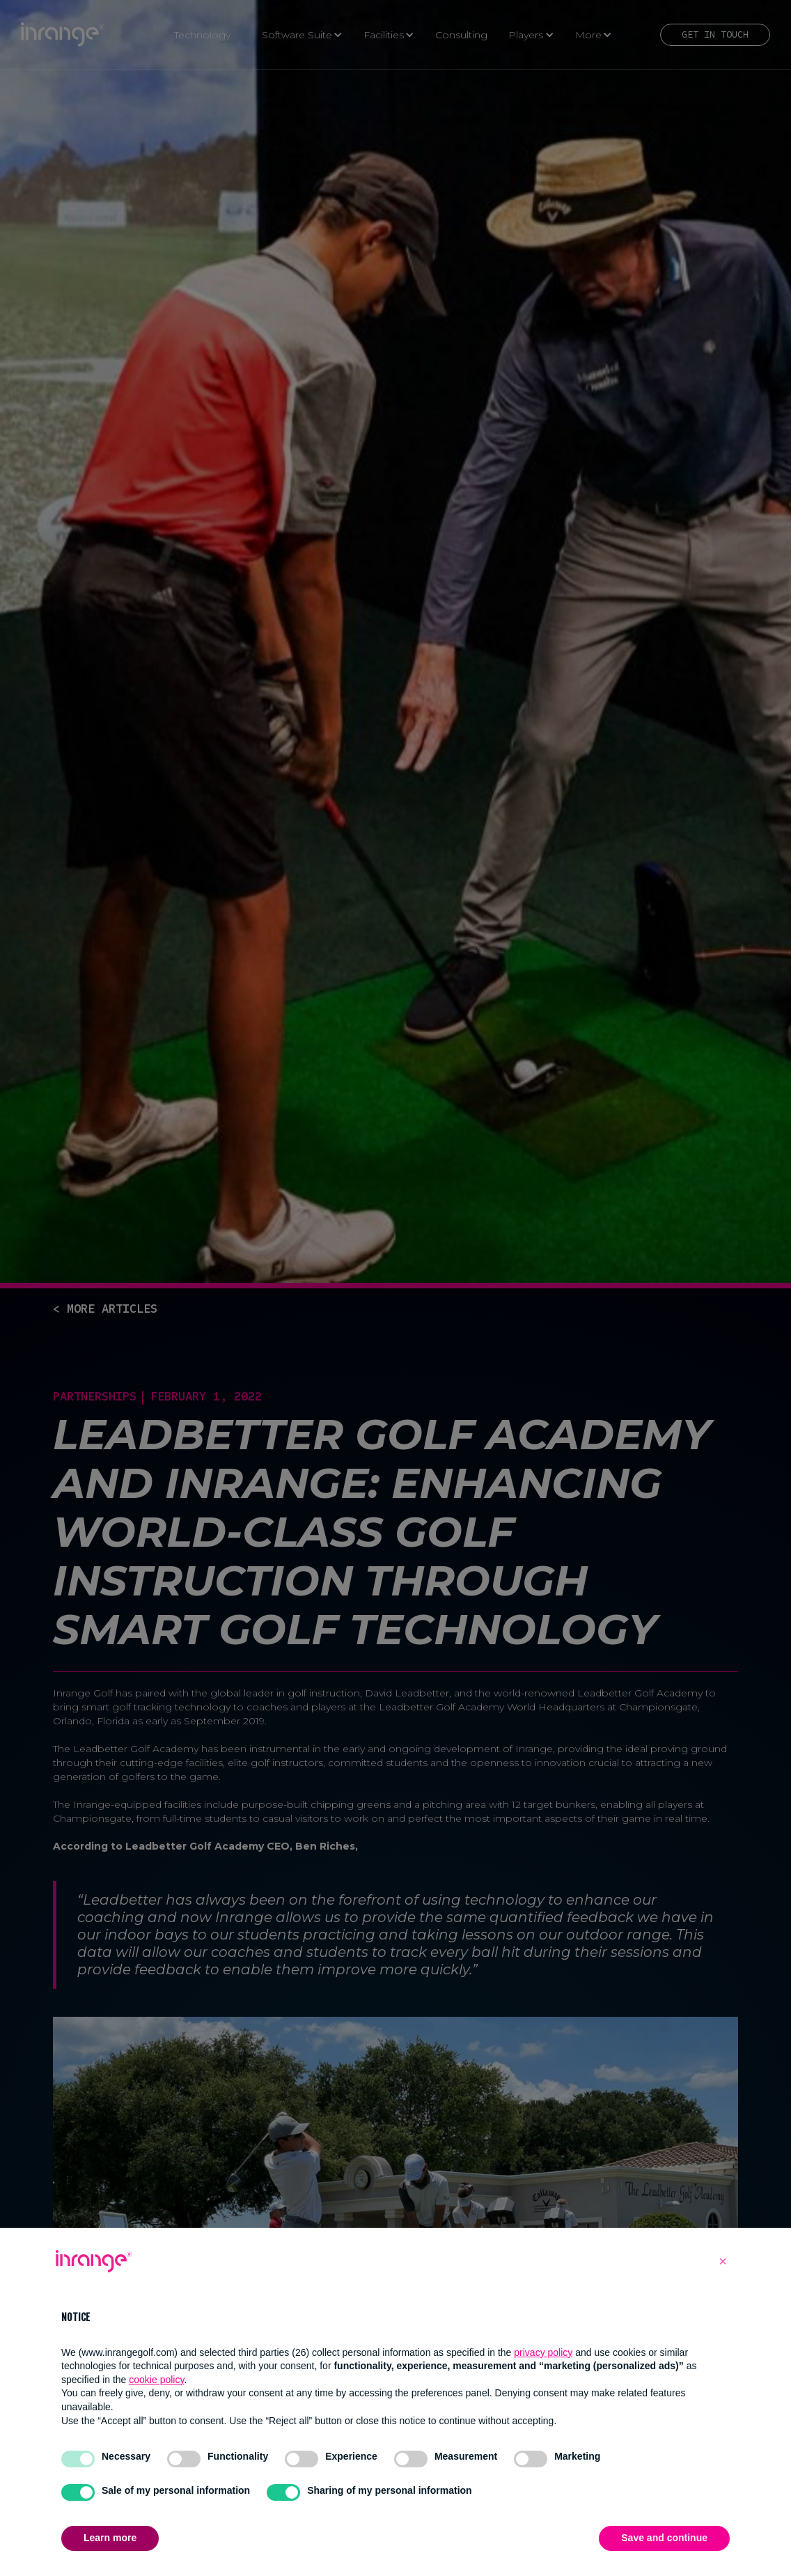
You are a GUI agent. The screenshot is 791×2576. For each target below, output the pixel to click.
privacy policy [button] (543, 2352)
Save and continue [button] (664, 2537)
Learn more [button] (110, 2537)
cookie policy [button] (156, 2379)
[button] (723, 2261)
